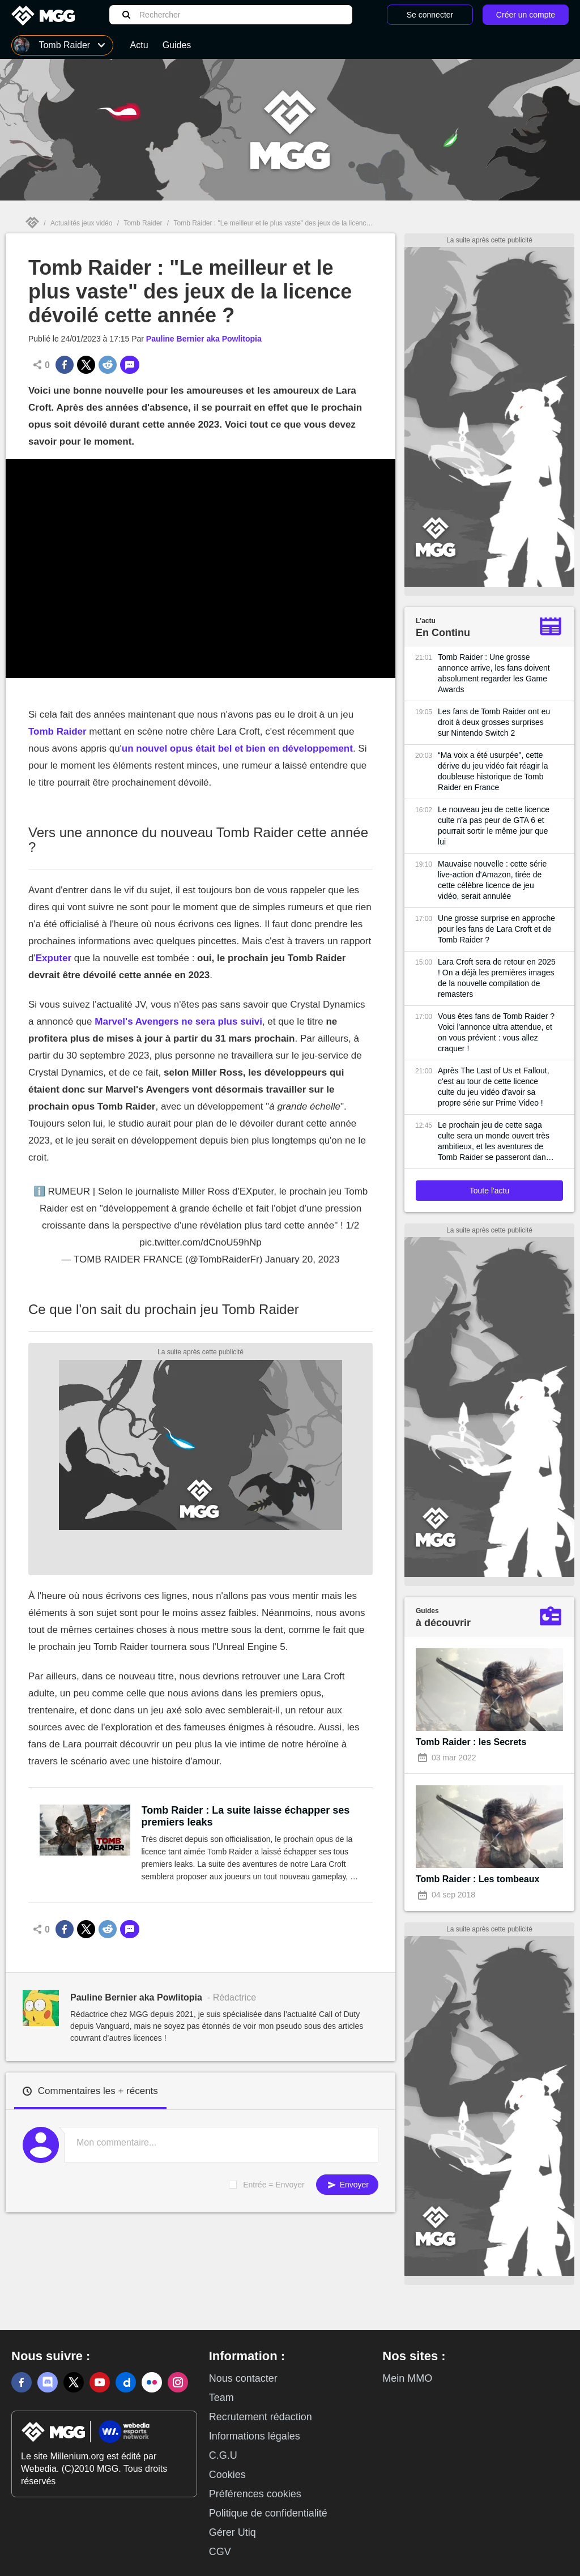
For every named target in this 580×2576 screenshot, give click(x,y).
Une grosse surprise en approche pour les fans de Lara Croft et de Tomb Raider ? (496, 929)
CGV (220, 2551)
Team (221, 2397)
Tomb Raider (142, 223)
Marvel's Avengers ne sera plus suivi (178, 1021)
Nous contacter (243, 2378)
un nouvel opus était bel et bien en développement (237, 748)
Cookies (227, 2474)
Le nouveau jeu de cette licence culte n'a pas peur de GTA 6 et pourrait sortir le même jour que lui (493, 825)
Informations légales (254, 2436)
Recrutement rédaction (260, 2417)
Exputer (53, 958)
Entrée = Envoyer (274, 2184)
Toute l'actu (489, 1190)
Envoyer (347, 2185)
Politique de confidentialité (268, 2513)
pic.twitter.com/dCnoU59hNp (200, 1242)
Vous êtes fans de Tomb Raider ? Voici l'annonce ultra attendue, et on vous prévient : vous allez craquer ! (496, 1032)
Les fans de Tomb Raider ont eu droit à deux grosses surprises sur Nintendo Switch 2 (494, 722)
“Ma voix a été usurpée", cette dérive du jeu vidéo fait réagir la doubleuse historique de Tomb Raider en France (493, 771)
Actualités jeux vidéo (81, 223)
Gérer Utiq (232, 2532)
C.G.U (223, 2455)
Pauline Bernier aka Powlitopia (204, 338)
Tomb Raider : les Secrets (471, 1742)
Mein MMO (407, 2378)
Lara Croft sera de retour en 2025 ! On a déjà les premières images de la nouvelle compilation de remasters (497, 978)
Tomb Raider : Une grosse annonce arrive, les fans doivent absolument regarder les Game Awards (494, 673)
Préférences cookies (255, 2494)
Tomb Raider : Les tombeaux (477, 1879)
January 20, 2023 (302, 1259)
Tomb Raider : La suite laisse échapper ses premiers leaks (246, 1816)
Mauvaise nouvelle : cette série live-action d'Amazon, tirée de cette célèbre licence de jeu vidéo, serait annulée (492, 880)
